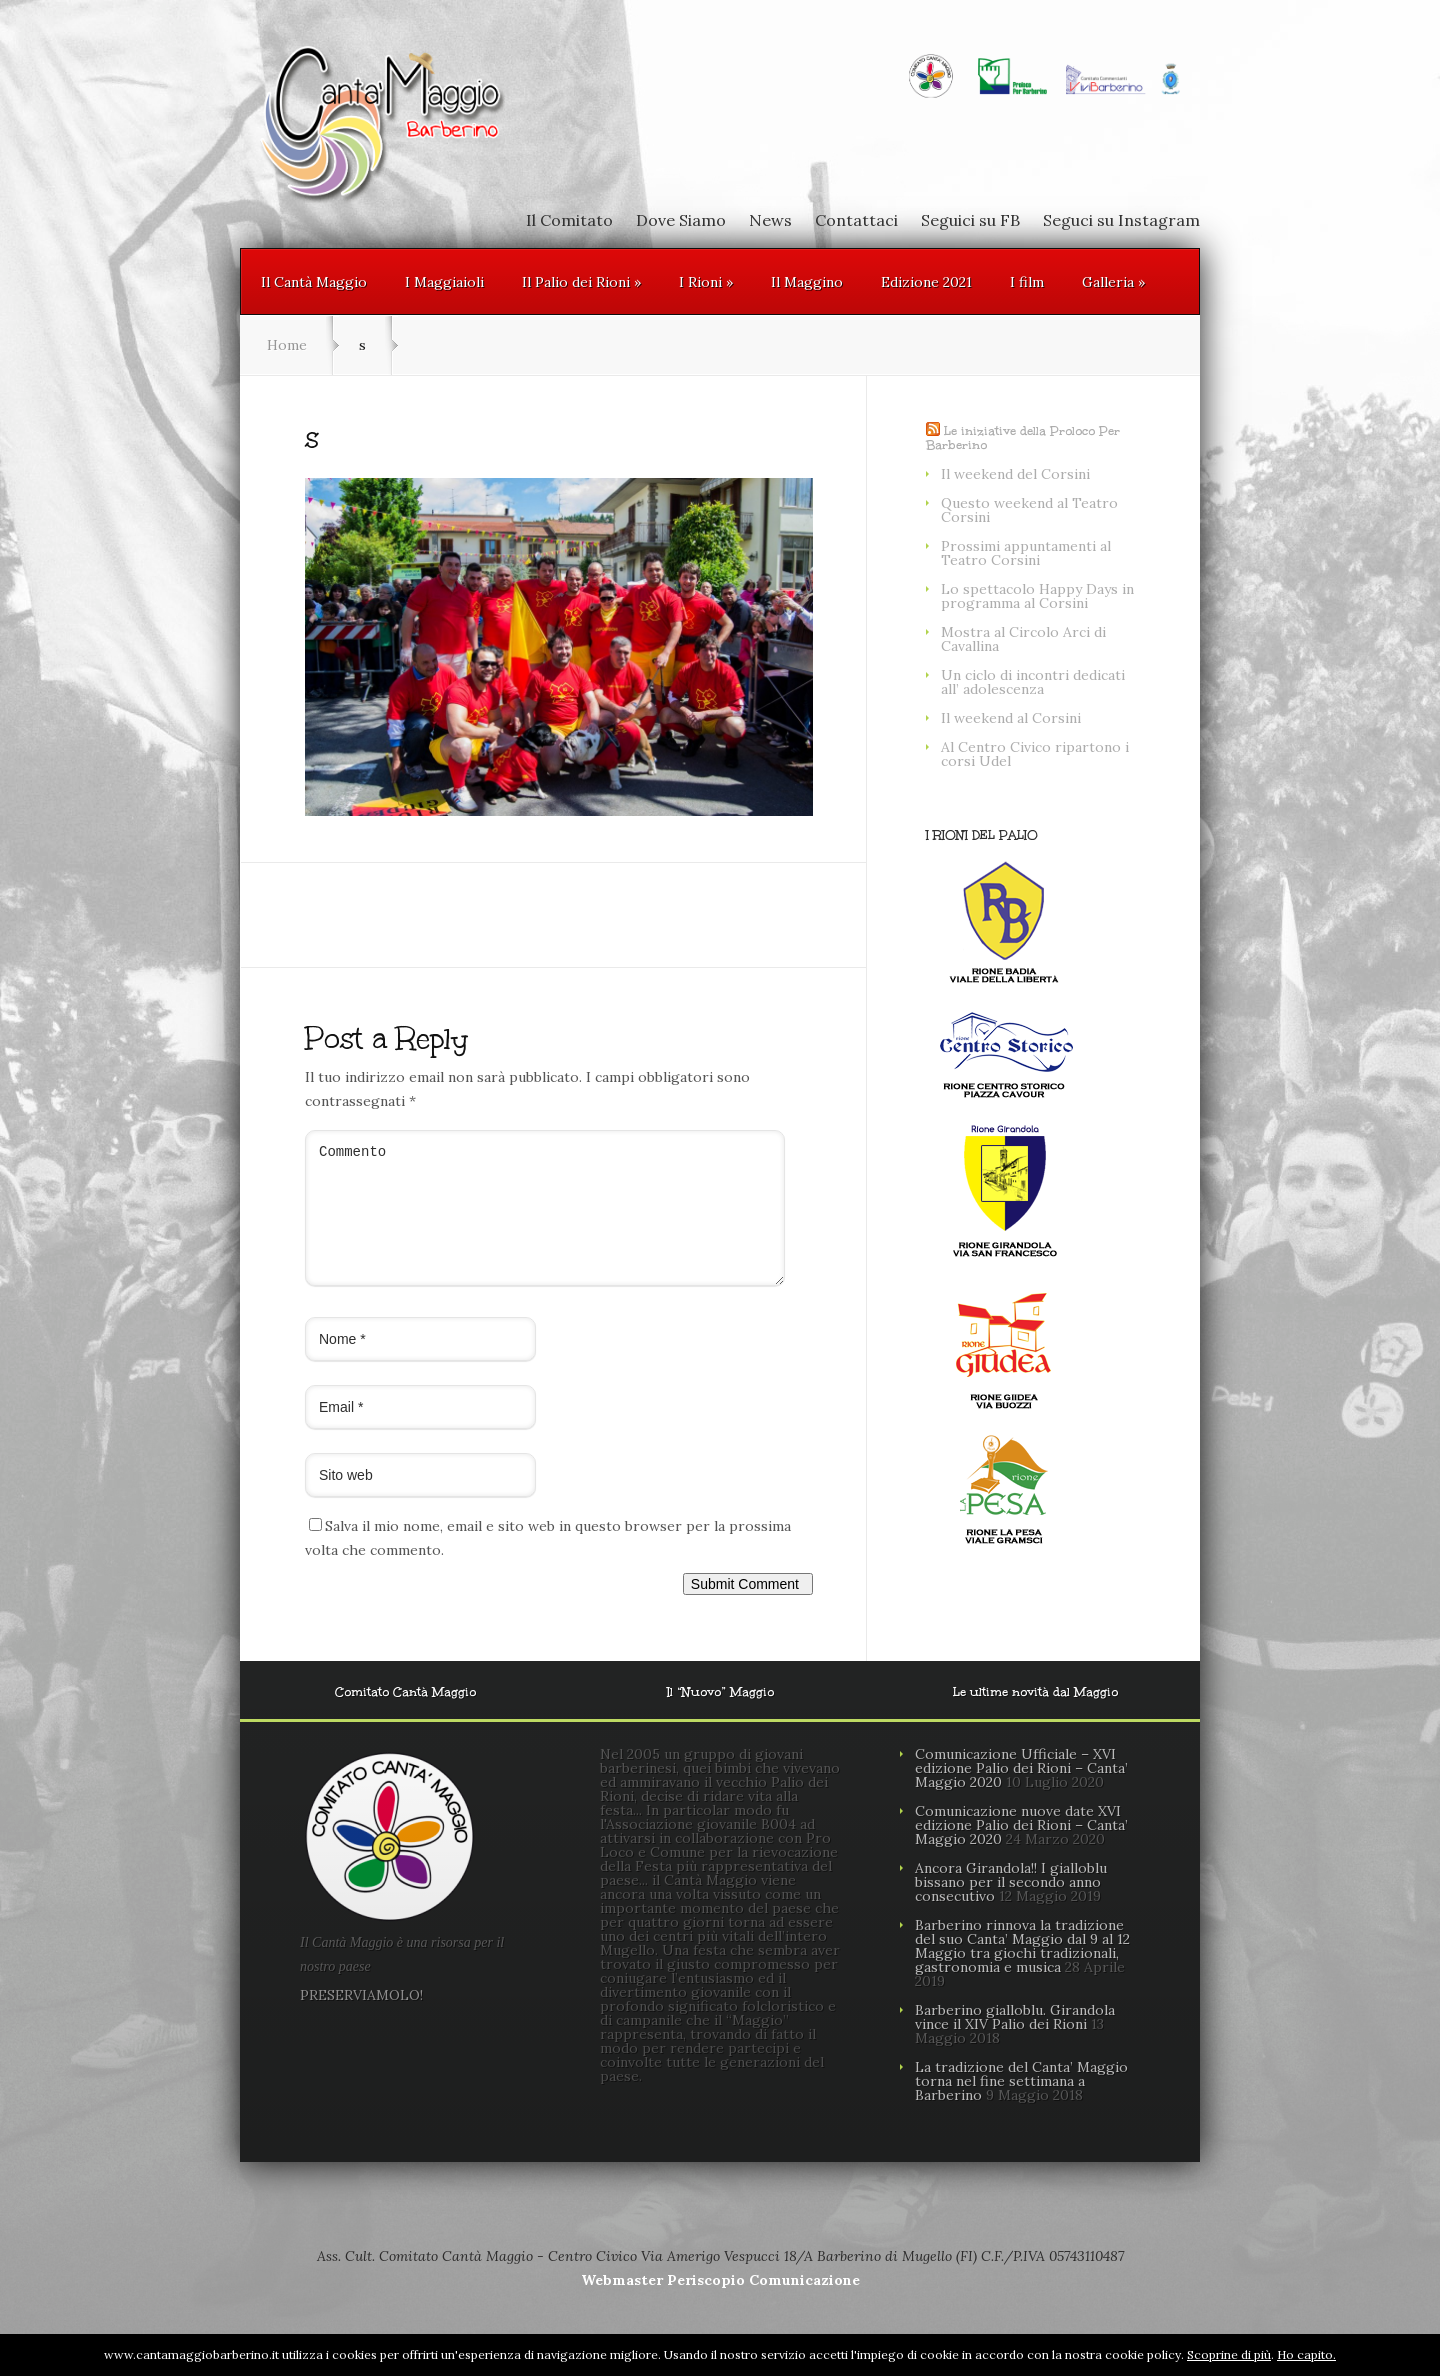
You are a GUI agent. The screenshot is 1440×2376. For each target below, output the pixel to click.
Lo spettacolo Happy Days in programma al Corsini (1037, 596)
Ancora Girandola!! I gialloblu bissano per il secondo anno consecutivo (1011, 1906)
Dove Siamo (681, 220)
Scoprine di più (1229, 2354)
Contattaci (856, 220)
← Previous (343, 840)
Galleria (1113, 282)
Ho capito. (1306, 2354)
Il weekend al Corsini (1011, 718)
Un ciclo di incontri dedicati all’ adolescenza (1033, 682)
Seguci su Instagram (1121, 220)
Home (287, 345)
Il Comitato (569, 220)
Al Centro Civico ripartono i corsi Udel (1035, 754)
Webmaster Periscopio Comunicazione (720, 2304)
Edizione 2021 (926, 282)
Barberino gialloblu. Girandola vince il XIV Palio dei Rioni (1015, 2041)
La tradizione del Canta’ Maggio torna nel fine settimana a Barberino (1021, 2105)
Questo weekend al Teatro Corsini (1029, 510)
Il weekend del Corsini (1015, 474)
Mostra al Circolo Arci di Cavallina (1023, 639)
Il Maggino (807, 282)
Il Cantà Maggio (314, 282)
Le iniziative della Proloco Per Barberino (1023, 438)
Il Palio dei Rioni (581, 282)
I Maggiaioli (444, 282)
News (770, 220)
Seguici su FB (970, 220)
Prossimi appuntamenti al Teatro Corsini (1026, 553)
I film (1027, 282)
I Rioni (706, 282)
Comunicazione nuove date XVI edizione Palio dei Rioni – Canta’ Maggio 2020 (1021, 1849)
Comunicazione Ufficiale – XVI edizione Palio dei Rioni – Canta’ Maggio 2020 (1021, 1792)
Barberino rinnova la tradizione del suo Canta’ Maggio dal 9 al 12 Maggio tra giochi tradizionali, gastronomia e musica (1022, 1970)
